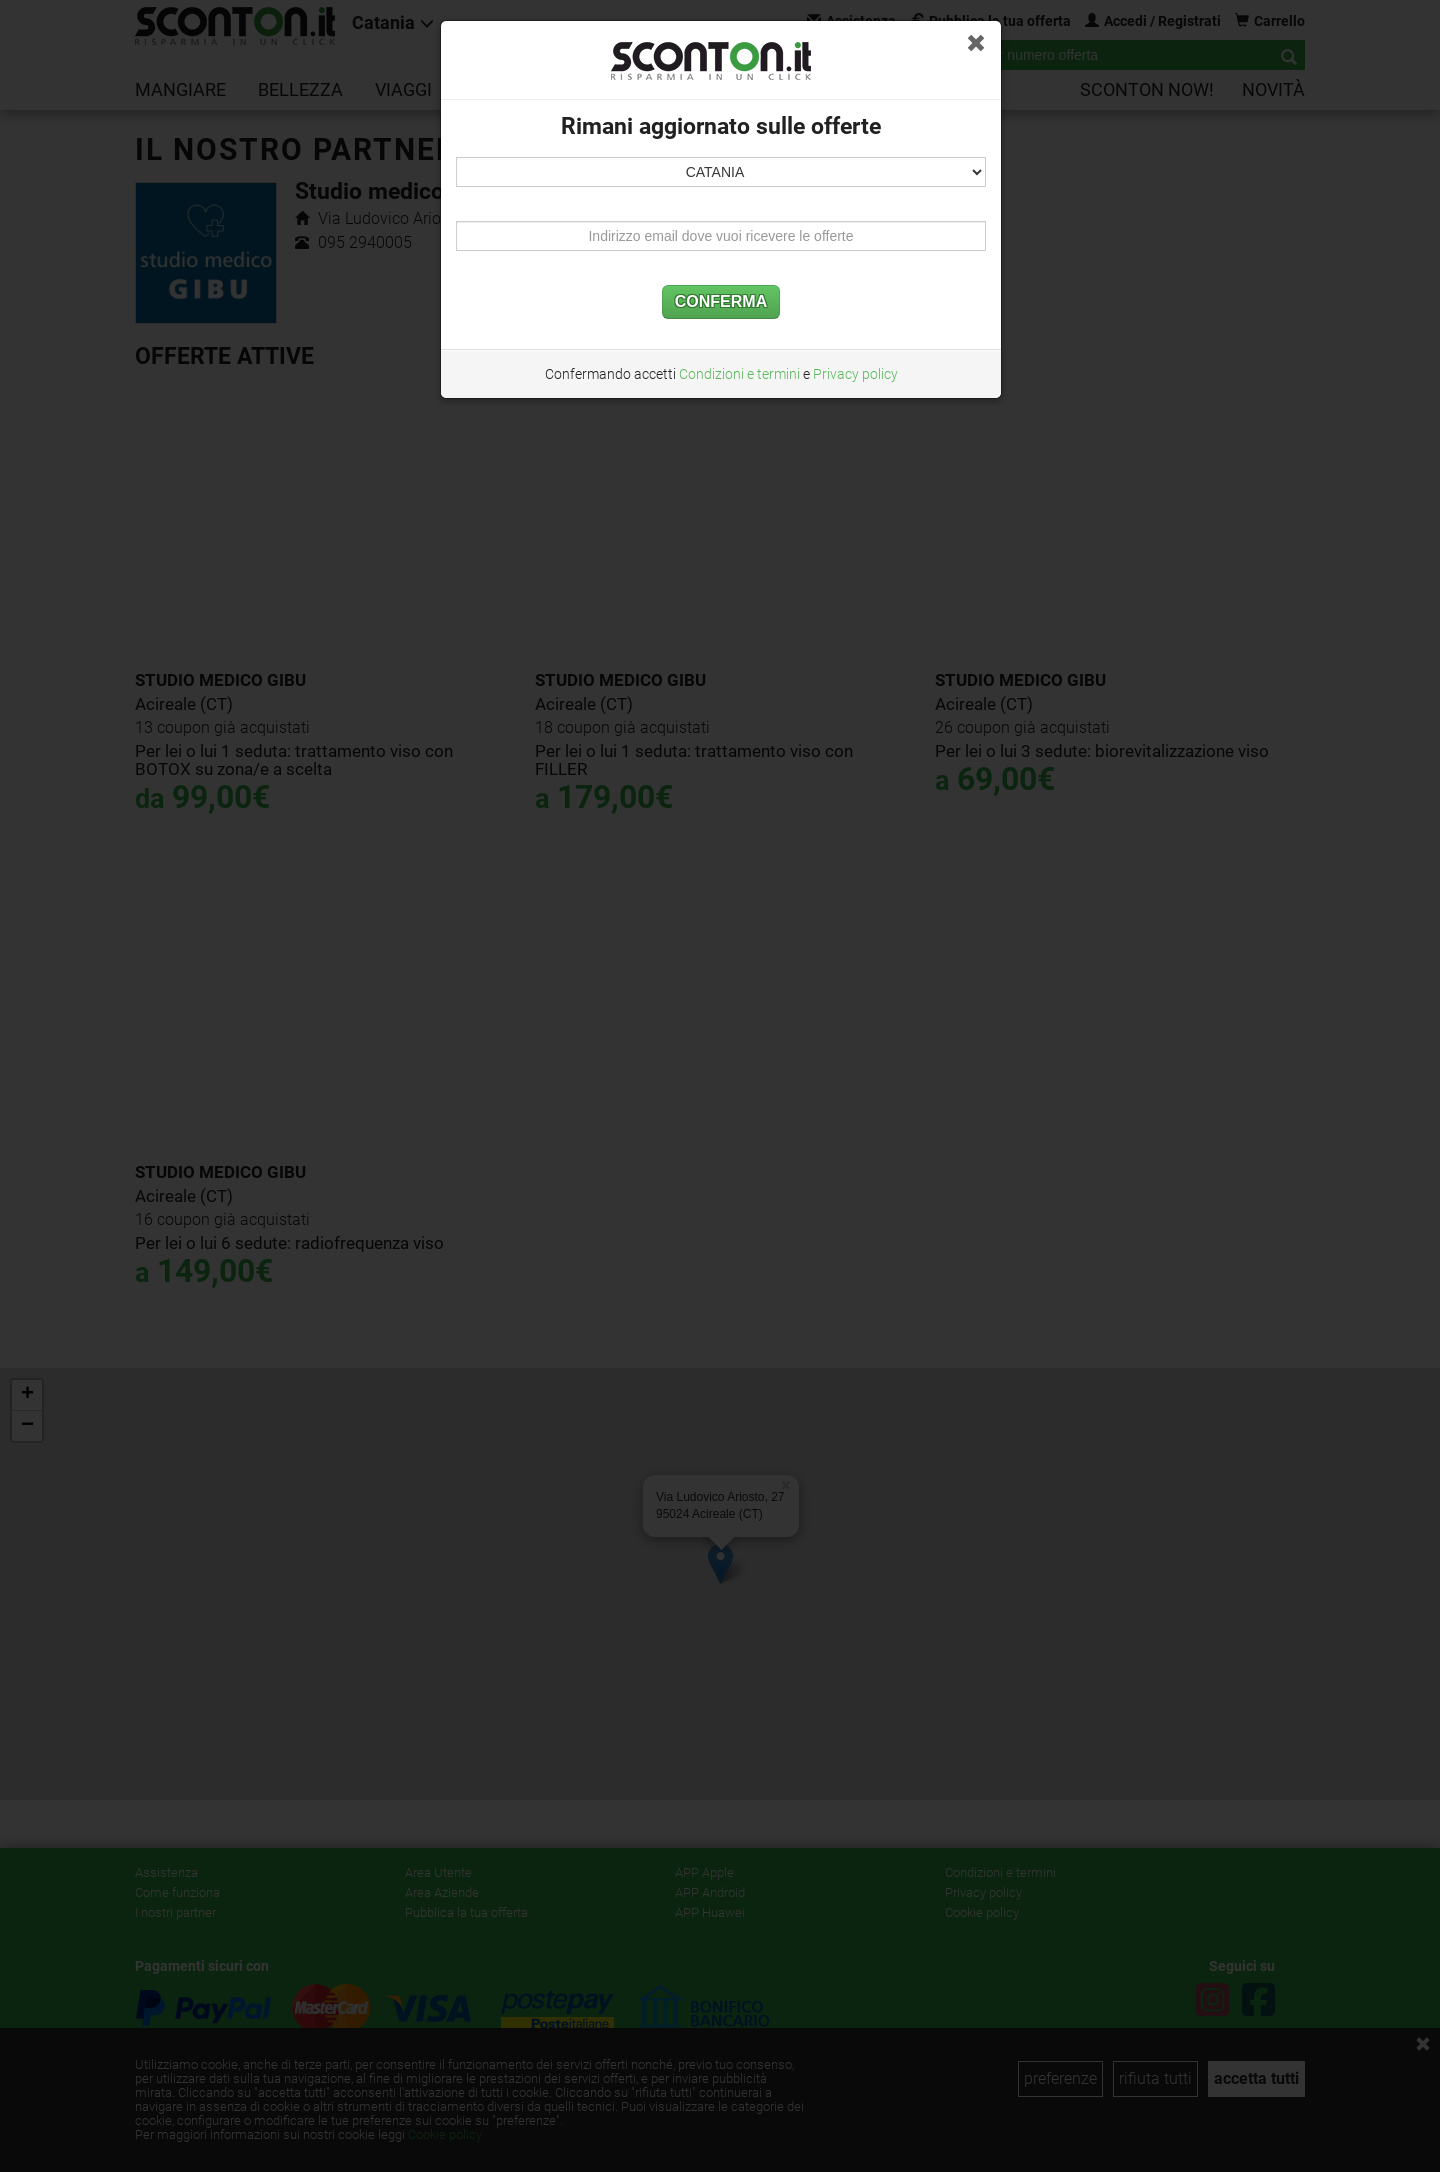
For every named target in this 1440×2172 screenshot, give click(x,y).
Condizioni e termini (739, 374)
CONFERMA (721, 301)
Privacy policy (855, 374)
